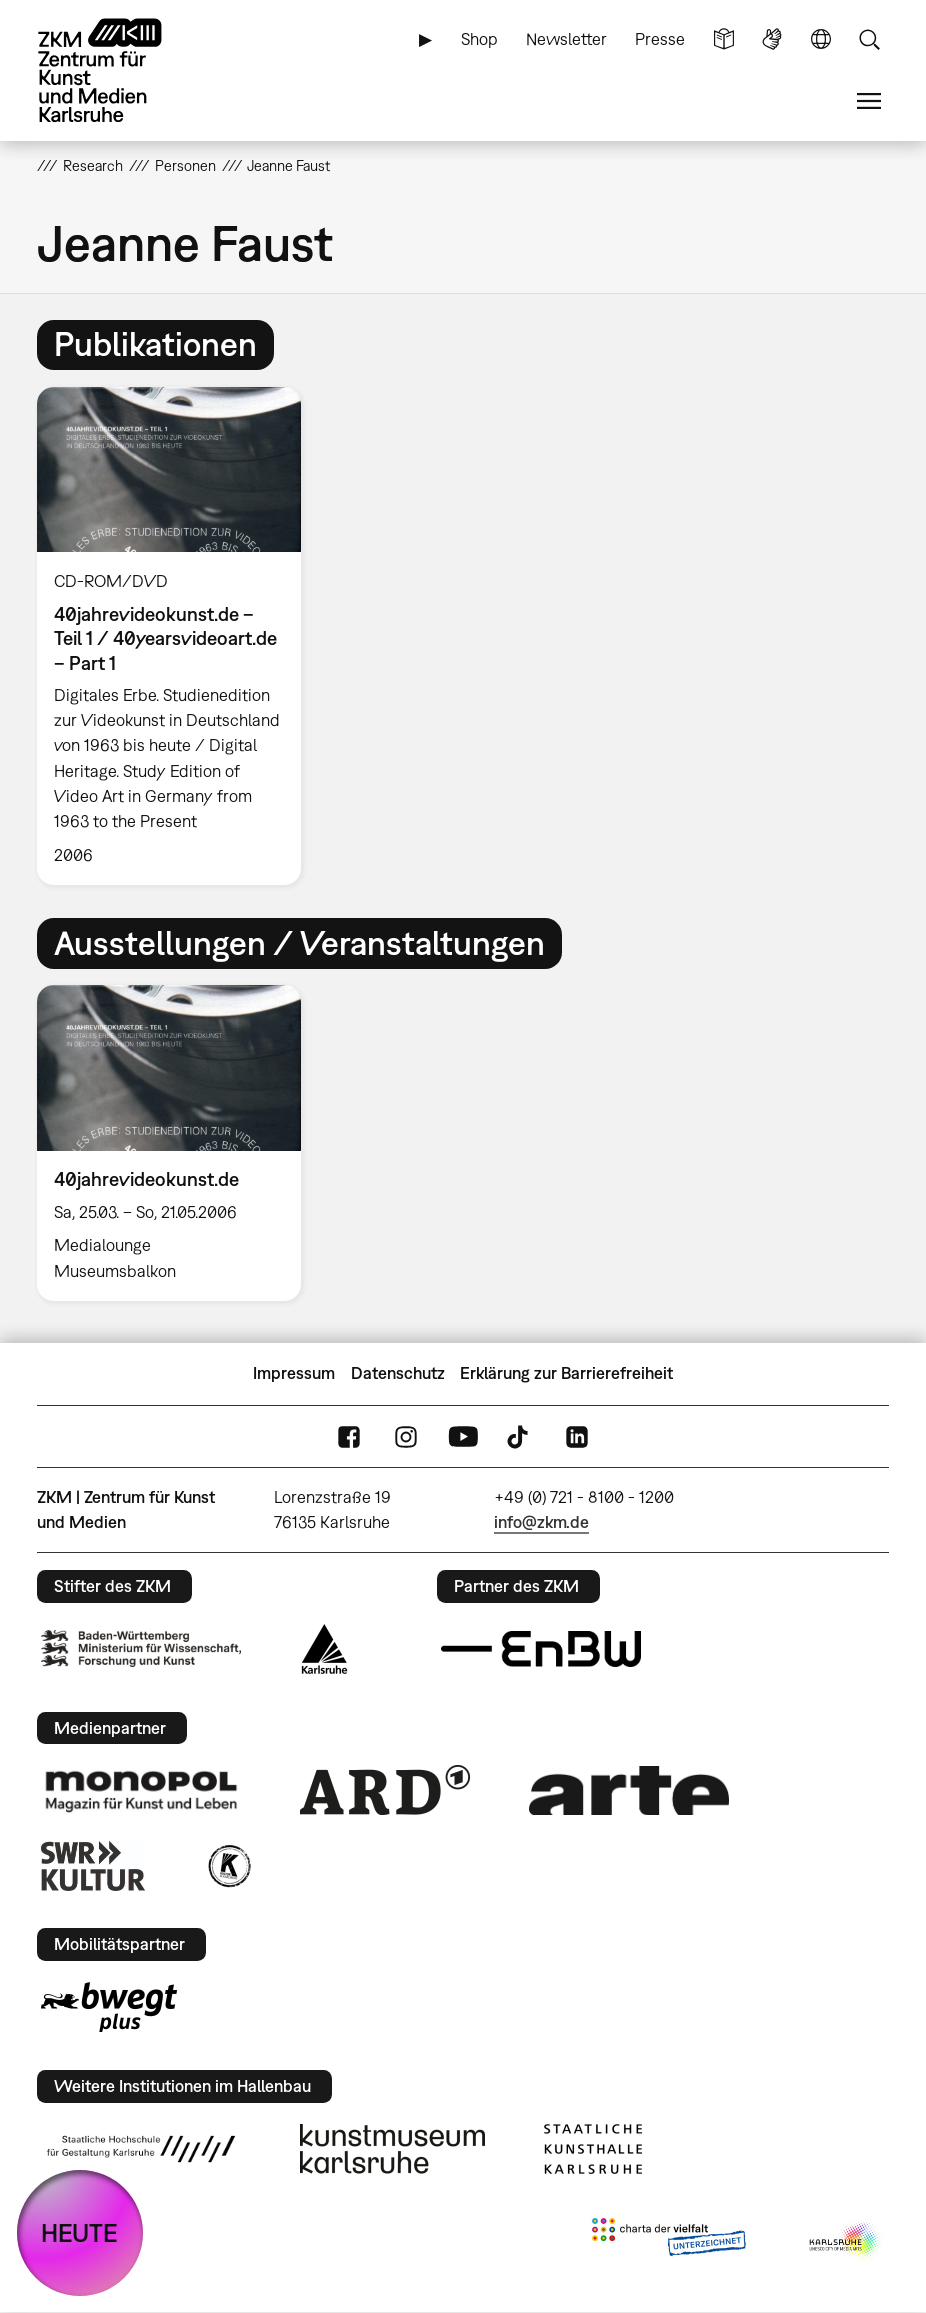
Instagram (406, 1436)
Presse (660, 39)
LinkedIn (577, 1436)
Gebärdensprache (772, 39)
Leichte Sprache (724, 39)
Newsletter (566, 39)
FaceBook (349, 1436)
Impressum (294, 1373)
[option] (177, 636)
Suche (869, 39)
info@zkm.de (541, 1522)
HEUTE (79, 2232)
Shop (479, 39)
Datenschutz (398, 1373)
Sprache (821, 39)
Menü (869, 101)
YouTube (463, 1436)
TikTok (520, 1436)
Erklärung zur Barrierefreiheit (566, 1373)
